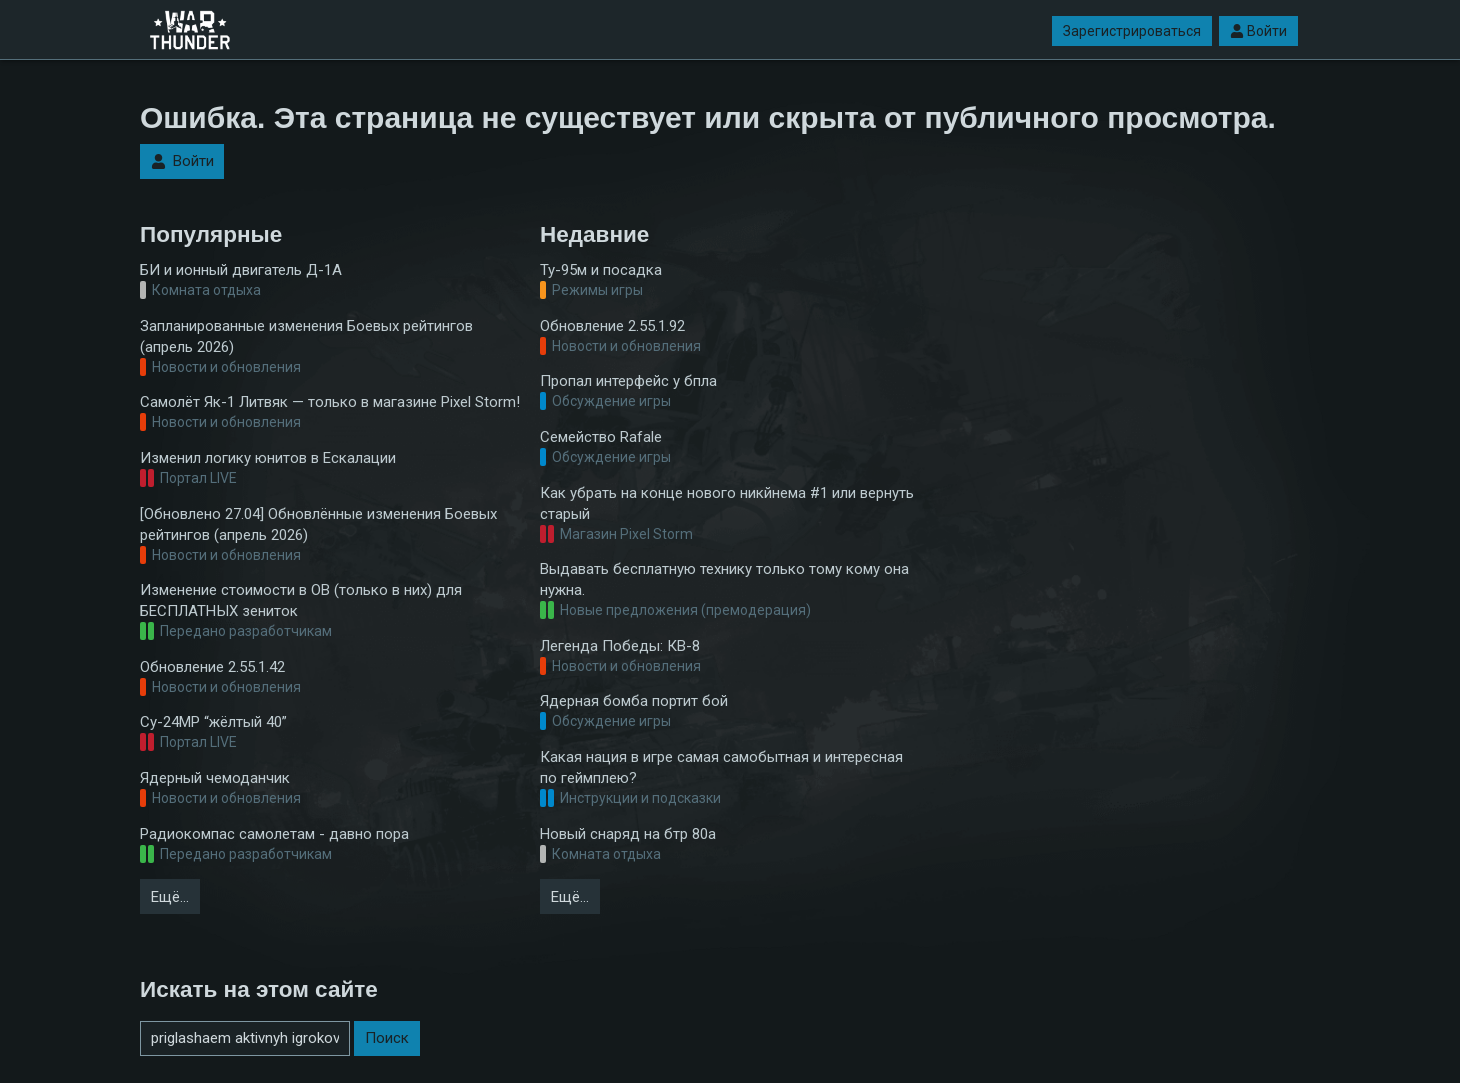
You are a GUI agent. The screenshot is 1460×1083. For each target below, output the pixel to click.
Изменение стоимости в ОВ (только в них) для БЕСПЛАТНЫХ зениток (301, 600)
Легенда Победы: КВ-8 (620, 646)
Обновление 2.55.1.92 (612, 326)
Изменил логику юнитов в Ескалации (268, 458)
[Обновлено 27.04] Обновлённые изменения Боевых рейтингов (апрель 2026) (318, 524)
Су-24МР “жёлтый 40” (213, 722)
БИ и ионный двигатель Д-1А (241, 270)
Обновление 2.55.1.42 (212, 667)
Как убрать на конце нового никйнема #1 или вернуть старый (727, 503)
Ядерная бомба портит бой (634, 701)
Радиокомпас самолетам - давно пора (274, 834)
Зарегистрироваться (1132, 31)
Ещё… (170, 897)
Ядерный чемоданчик (215, 778)
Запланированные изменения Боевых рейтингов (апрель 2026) (306, 336)
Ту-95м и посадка (601, 270)
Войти (1258, 31)
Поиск (387, 1038)
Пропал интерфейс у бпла (628, 381)
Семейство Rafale (601, 437)
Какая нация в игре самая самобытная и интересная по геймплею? (721, 767)
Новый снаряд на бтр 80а (628, 834)
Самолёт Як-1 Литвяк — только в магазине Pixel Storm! (330, 402)
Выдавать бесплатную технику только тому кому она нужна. (724, 579)
